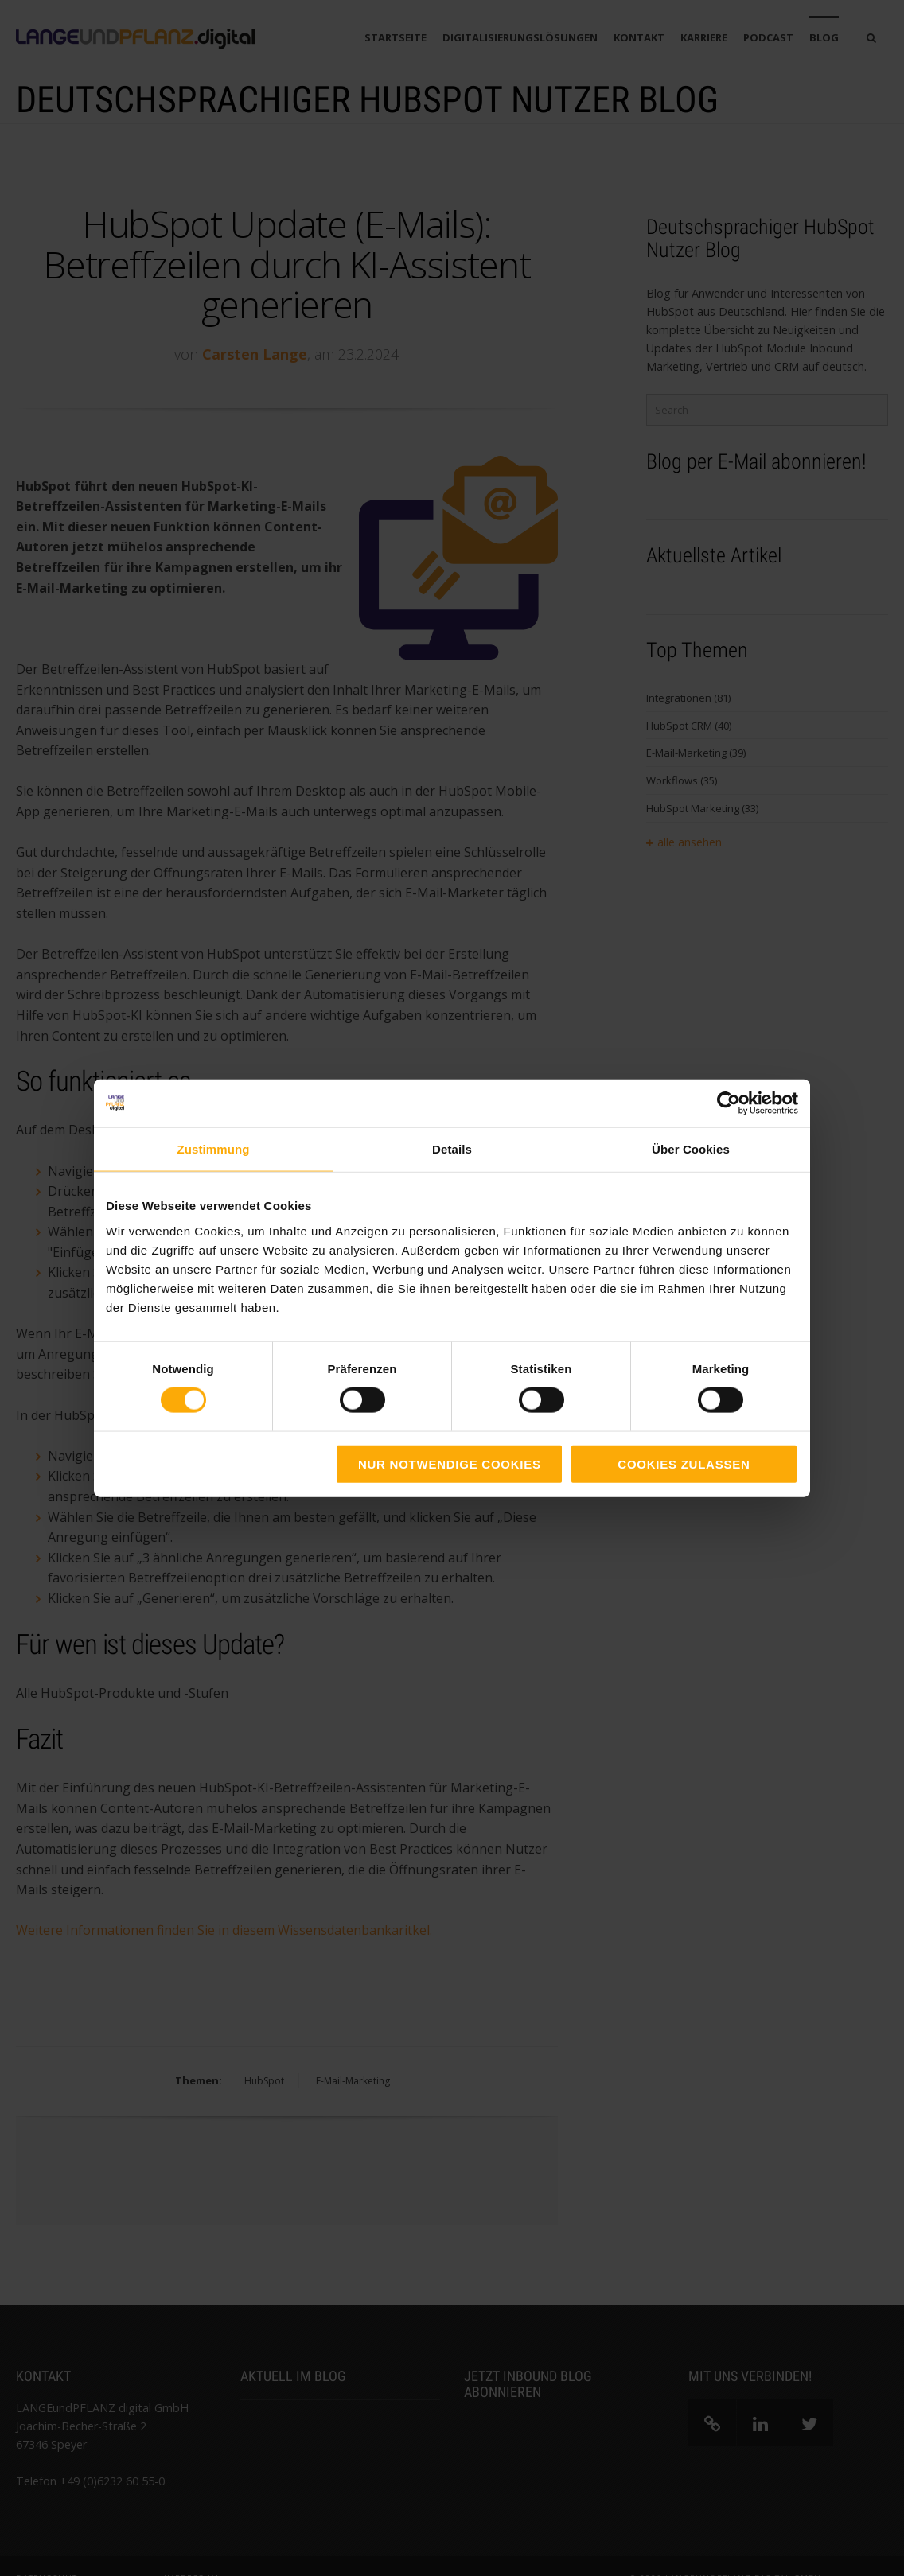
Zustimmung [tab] (213, 1149)
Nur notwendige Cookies (449, 1463)
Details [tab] (452, 1149)
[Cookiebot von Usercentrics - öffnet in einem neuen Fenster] (728, 1103)
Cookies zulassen (684, 1463)
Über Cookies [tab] (691, 1149)
